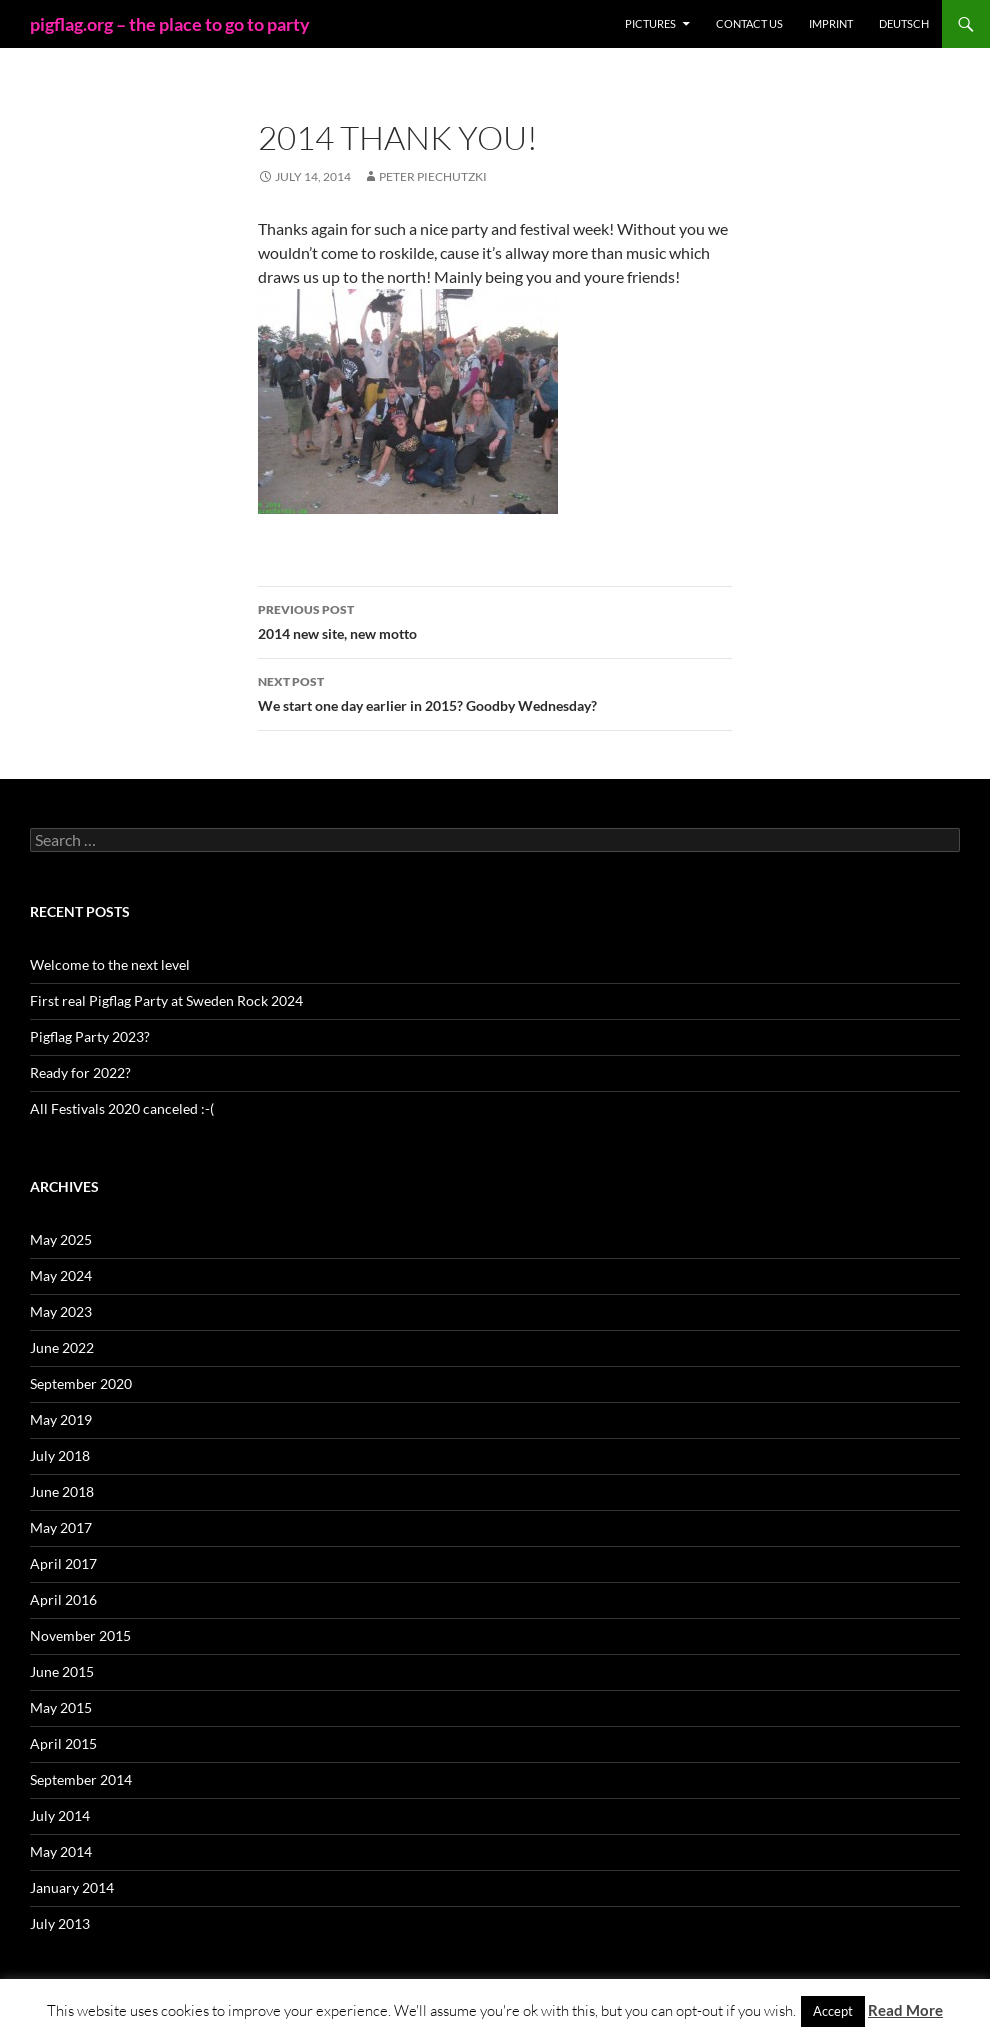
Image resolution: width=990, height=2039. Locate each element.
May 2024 (61, 1275)
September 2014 (81, 1779)
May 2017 (61, 1527)
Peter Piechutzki (433, 176)
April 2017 (63, 1563)
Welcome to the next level (110, 964)
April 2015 (63, 1743)
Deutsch (904, 23)
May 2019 (61, 1419)
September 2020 (81, 1383)
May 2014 (61, 1851)
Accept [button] (833, 2011)
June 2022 (62, 1347)
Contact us (749, 23)
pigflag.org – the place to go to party (170, 24)
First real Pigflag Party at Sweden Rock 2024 (166, 1000)
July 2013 (60, 1923)
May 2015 (61, 1707)
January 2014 (72, 1887)
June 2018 (62, 1491)
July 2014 (60, 1815)
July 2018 (60, 1455)
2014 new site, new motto (495, 620)
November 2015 (80, 1635)
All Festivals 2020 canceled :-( (122, 1108)
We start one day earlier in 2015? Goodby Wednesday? (495, 692)
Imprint (831, 23)
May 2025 (61, 1239)
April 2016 (63, 1599)
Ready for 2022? (80, 1072)
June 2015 (62, 1671)
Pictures (650, 23)
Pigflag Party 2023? (90, 1036)
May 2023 (61, 1311)
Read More (905, 2010)
